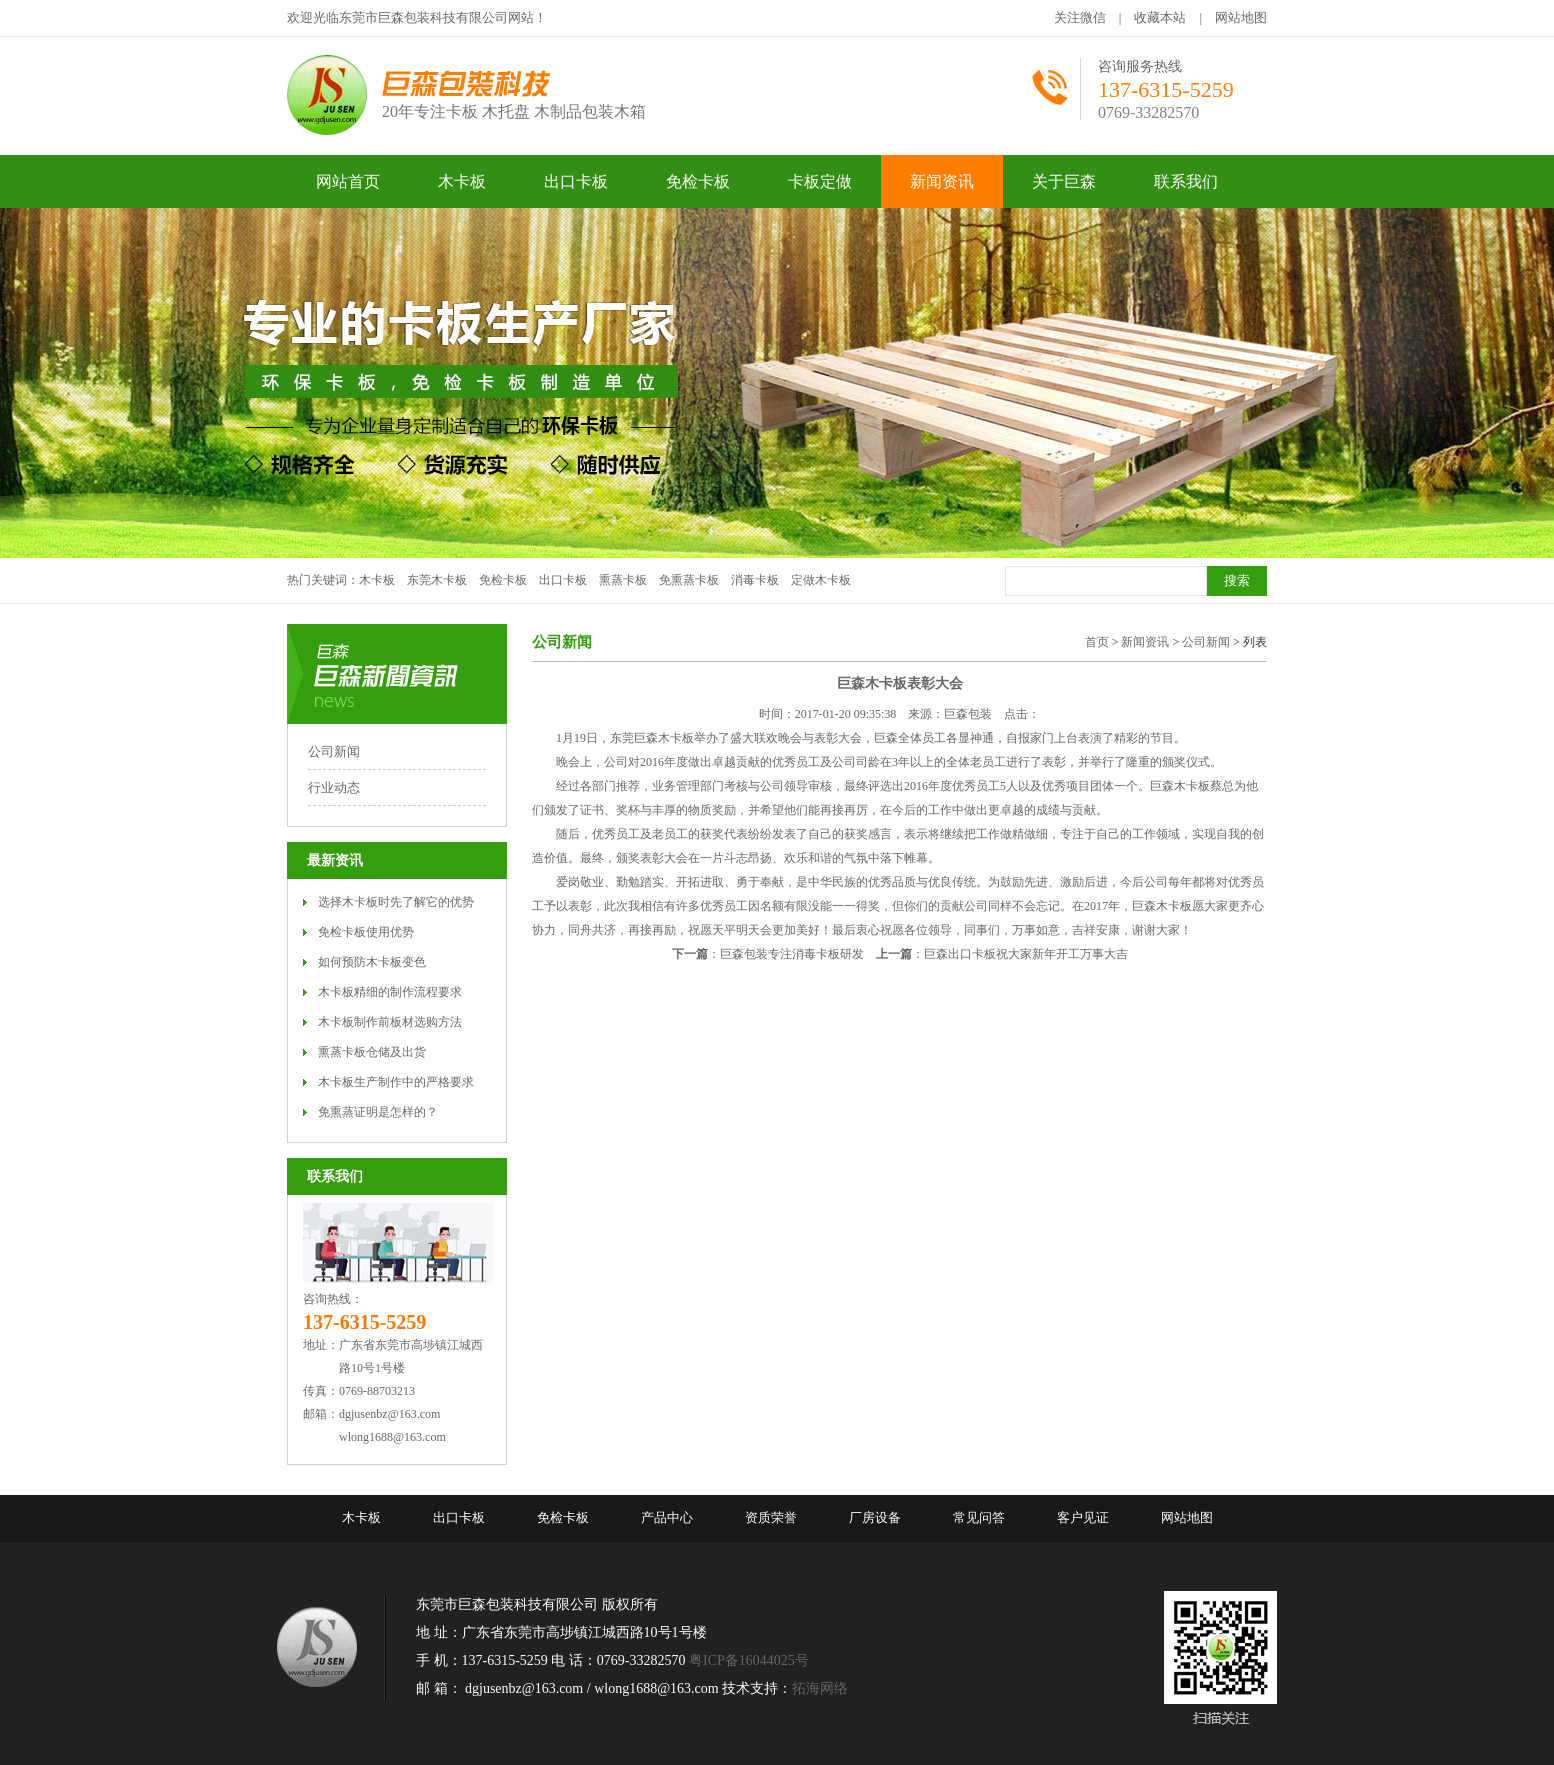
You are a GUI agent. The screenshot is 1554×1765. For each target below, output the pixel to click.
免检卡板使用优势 (366, 932)
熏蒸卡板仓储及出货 (372, 1052)
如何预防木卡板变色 (372, 962)
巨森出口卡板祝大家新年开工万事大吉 (1026, 954)
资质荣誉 (771, 1517)
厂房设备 (875, 1517)
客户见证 (1083, 1517)
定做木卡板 (821, 580)
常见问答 (979, 1517)
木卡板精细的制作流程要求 (390, 992)
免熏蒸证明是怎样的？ (378, 1112)
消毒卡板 (755, 580)
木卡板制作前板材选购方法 (390, 1022)
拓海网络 (820, 1688)
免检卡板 (503, 580)
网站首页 (348, 181)
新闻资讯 (1145, 642)
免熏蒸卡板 (689, 580)
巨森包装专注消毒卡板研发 (792, 954)
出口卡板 (563, 580)
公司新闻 (334, 751)
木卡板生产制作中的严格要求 (396, 1082)
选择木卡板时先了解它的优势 (396, 902)
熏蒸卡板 (623, 580)
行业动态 (334, 787)
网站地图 (1241, 17)
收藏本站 (1160, 17)
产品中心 (667, 1517)
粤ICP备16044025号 (749, 1660)
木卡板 (377, 580)
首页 (1097, 642)
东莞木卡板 (437, 580)
